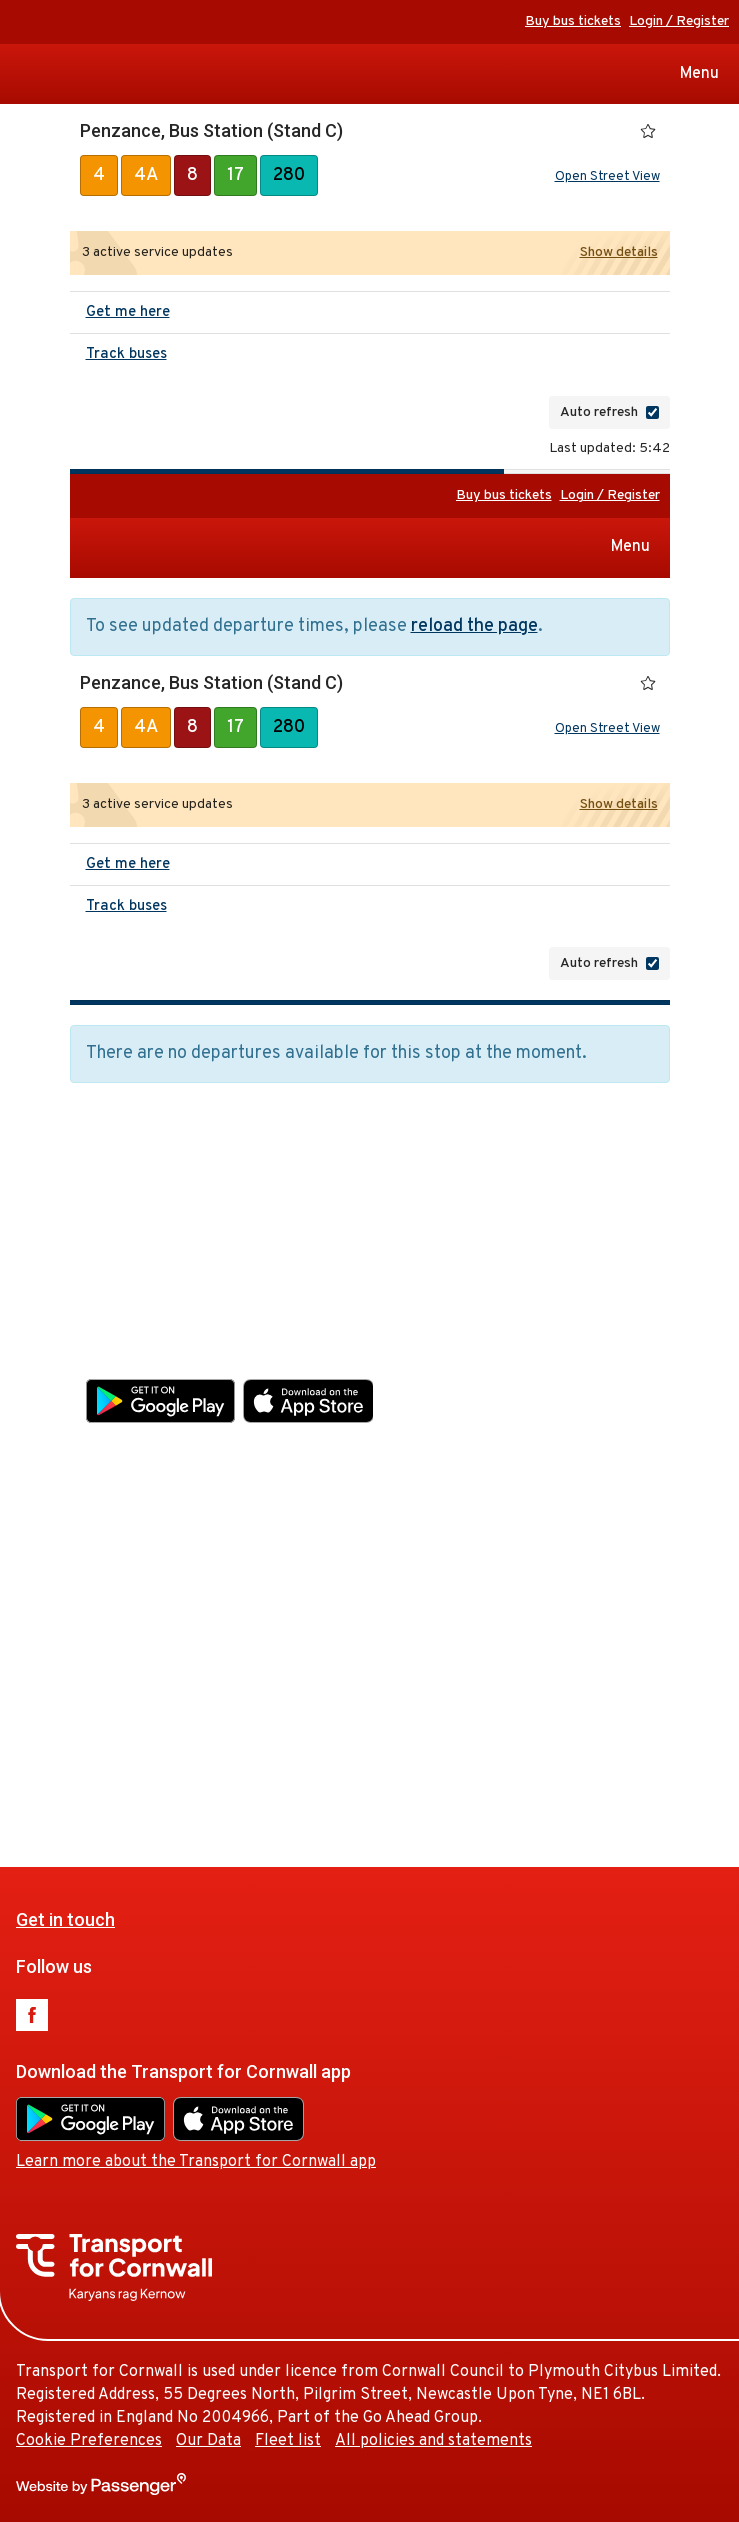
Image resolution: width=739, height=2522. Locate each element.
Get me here (128, 312)
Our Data (278, 1745)
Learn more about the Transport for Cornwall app (266, 1444)
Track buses (126, 354)
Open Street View (607, 177)
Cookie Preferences (159, 1745)
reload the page (474, 626)
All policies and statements (503, 1745)
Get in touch (135, 1200)
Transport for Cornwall (23, 74)
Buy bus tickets (573, 21)
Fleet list (358, 1745)
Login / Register (679, 21)
